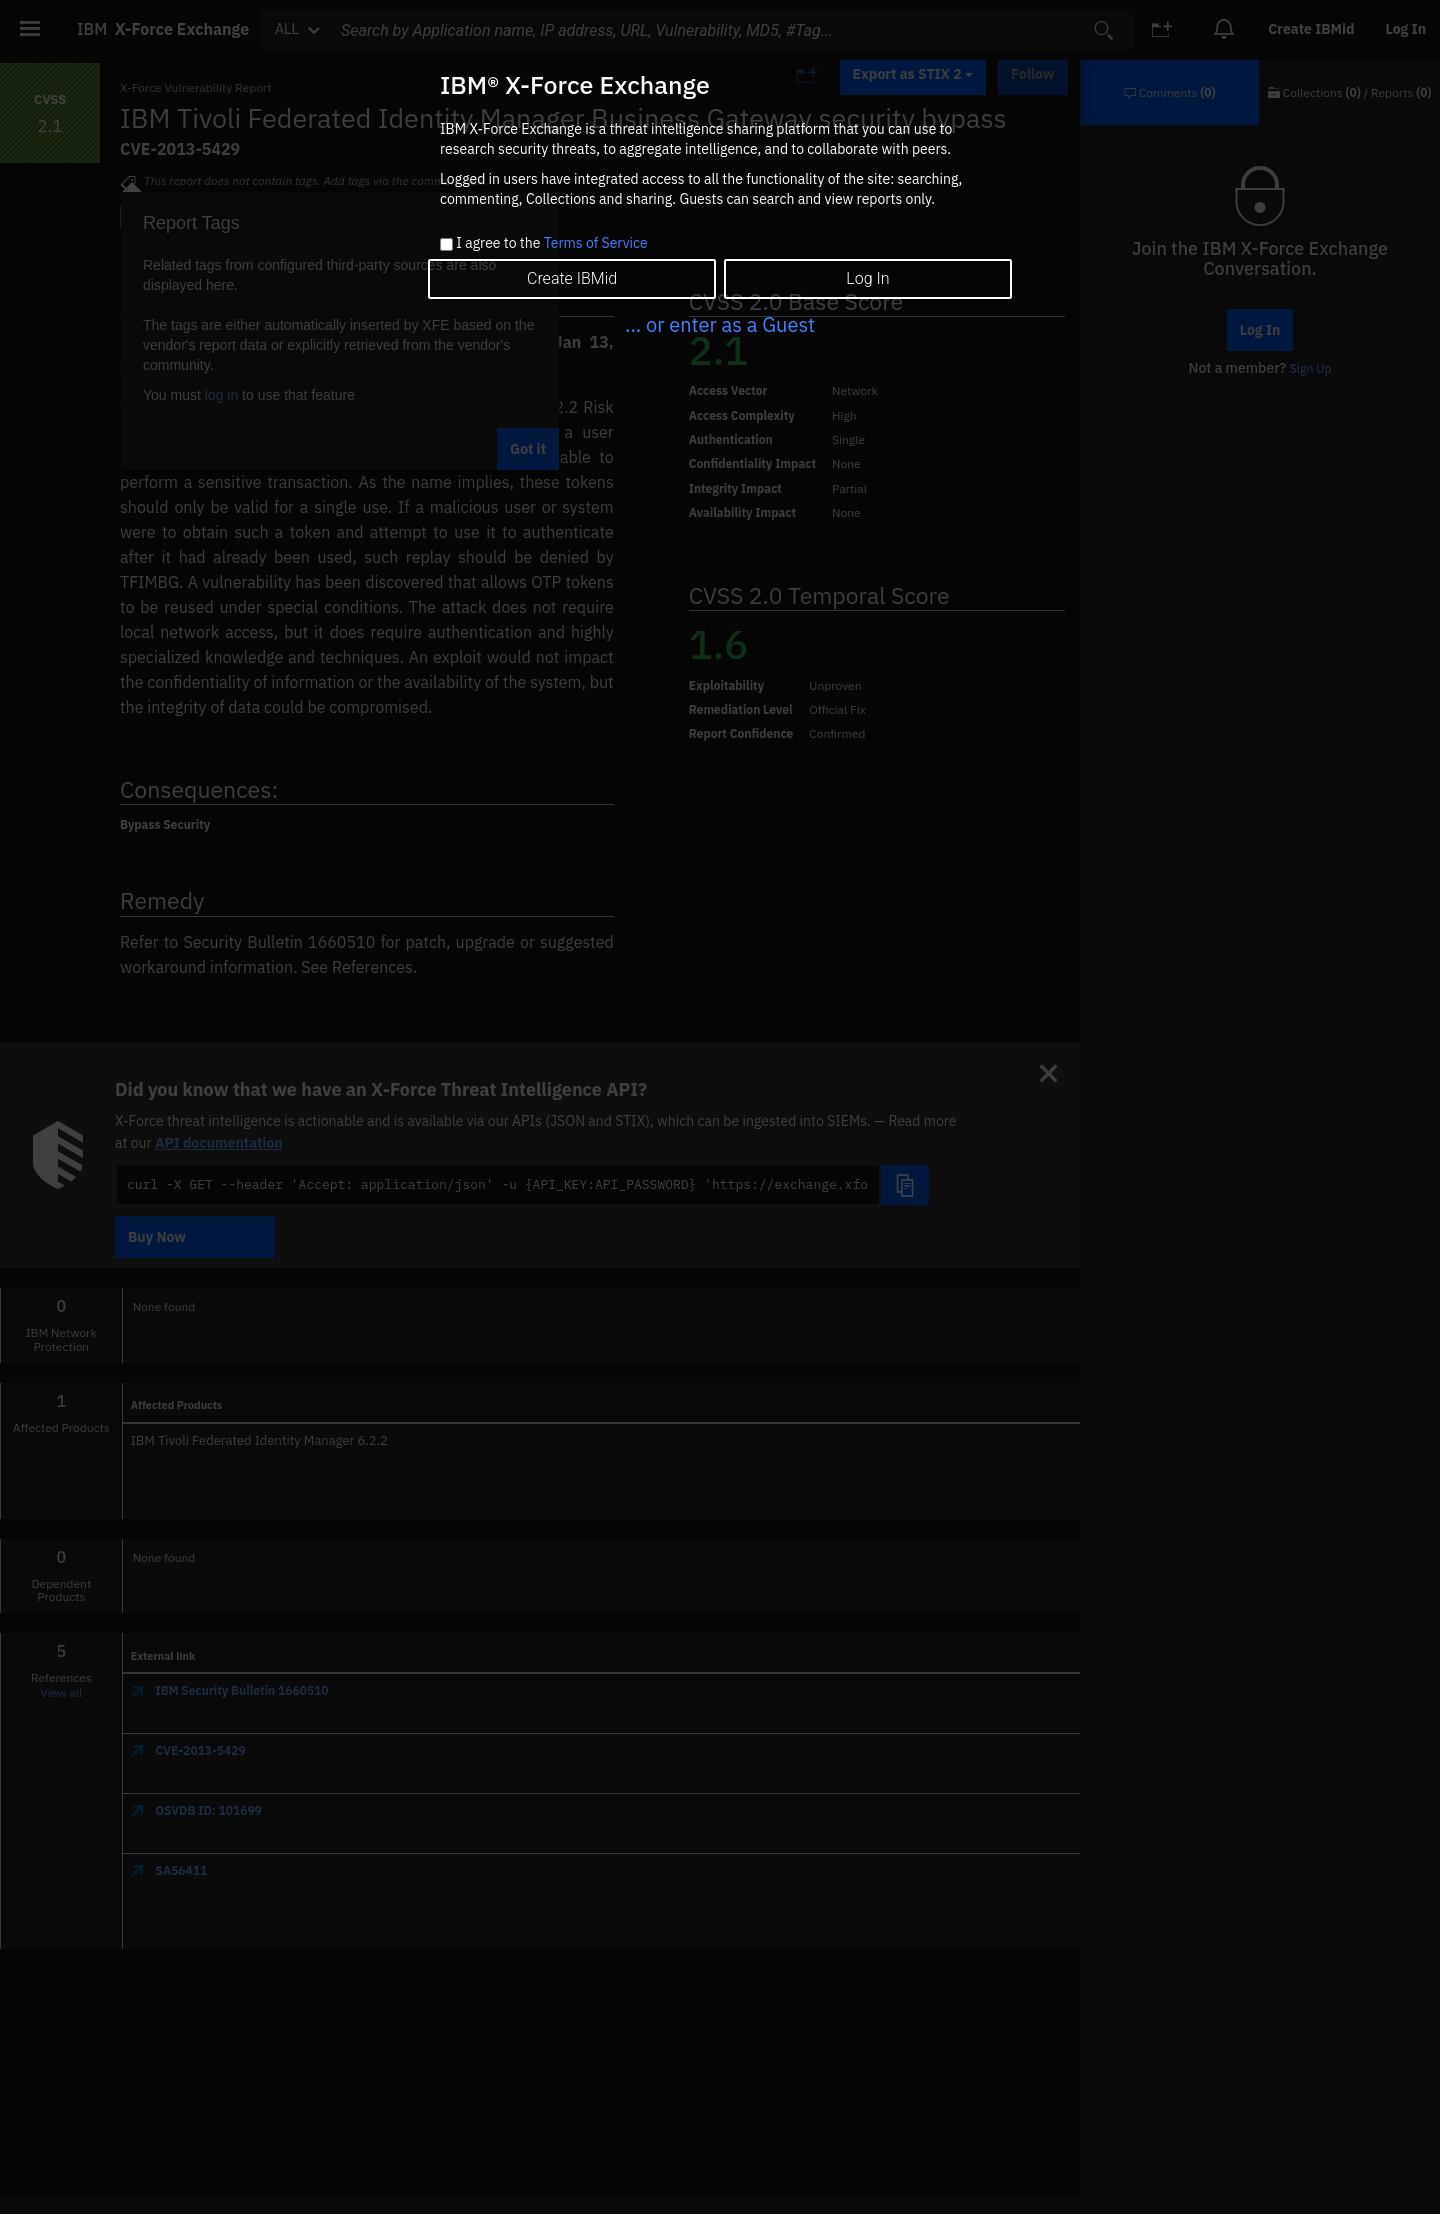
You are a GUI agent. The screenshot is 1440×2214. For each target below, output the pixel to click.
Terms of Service (596, 243)
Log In (867, 278)
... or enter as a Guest (720, 324)
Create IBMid (572, 278)
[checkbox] (446, 244)
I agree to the (551, 244)
